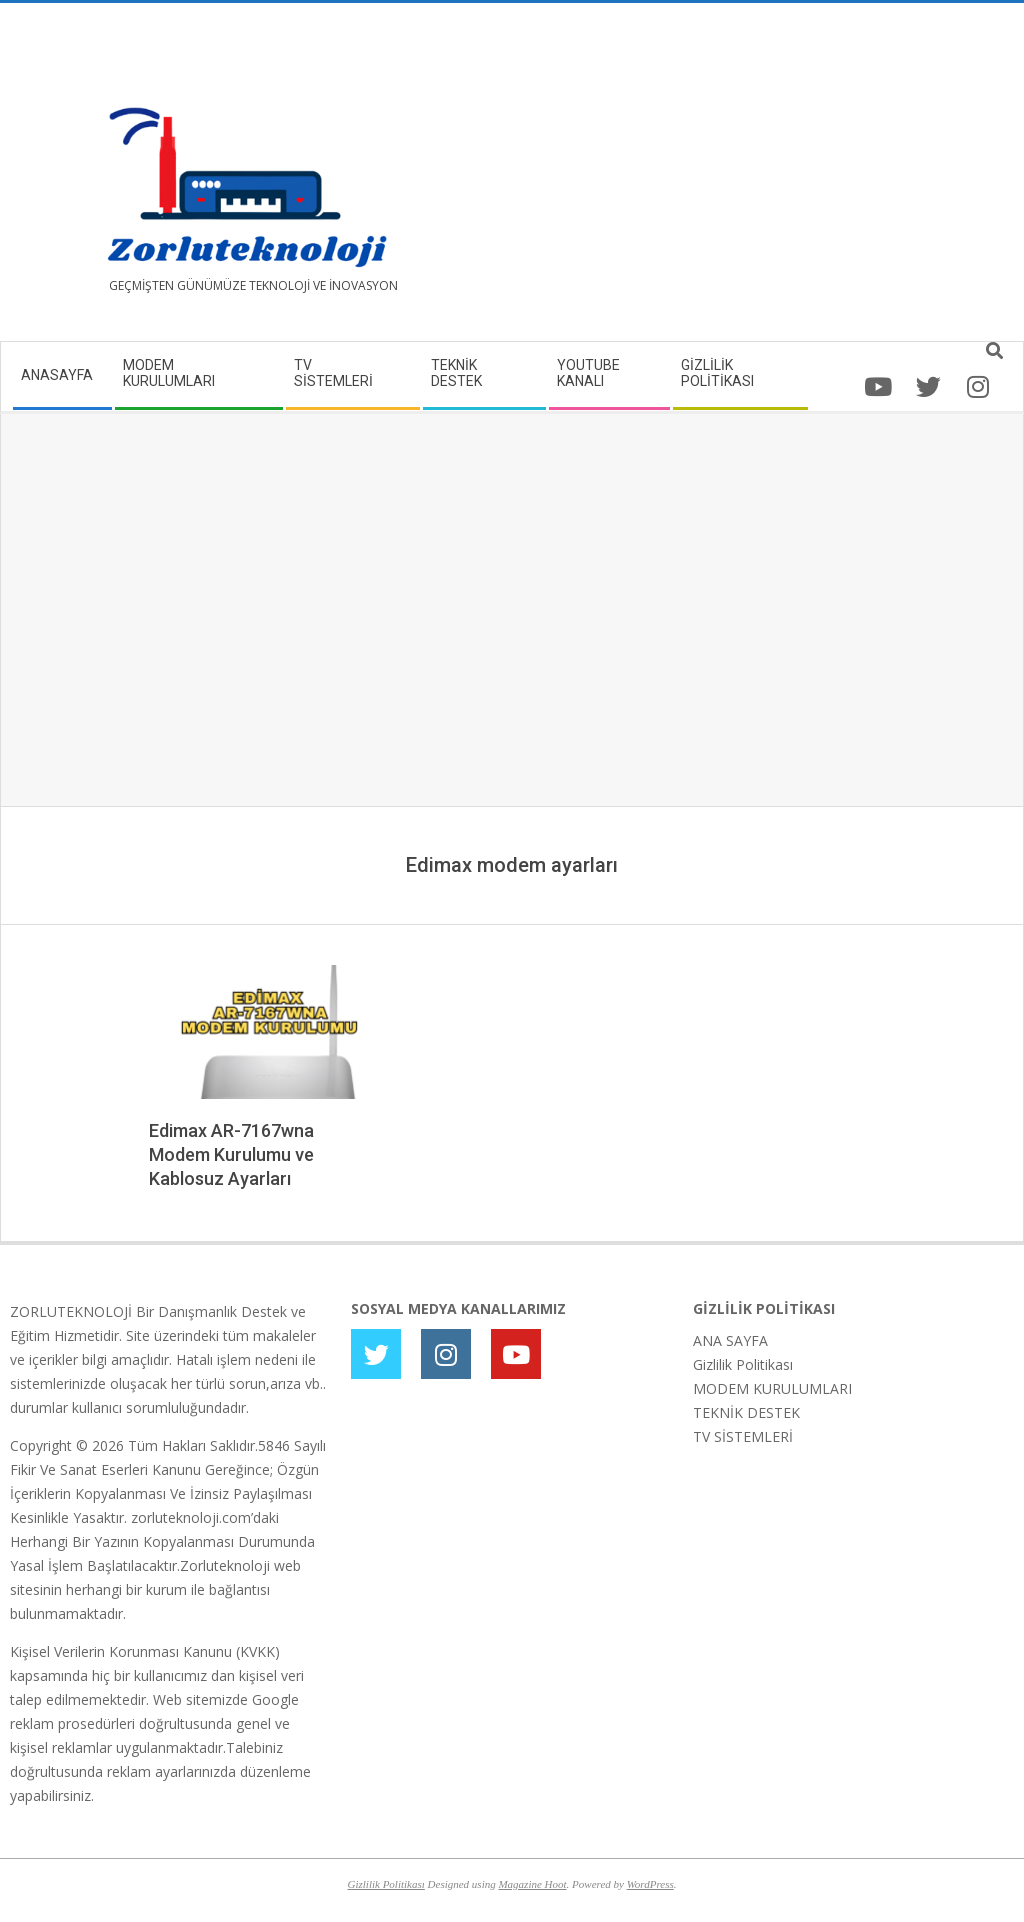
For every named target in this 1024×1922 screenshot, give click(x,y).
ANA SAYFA (730, 1340)
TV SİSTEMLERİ (743, 1436)
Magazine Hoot (532, 1884)
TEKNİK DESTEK (746, 1412)
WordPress (650, 1884)
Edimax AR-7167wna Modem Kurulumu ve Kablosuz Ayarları (231, 1154)
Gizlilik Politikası (743, 1364)
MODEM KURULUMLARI (772, 1388)
